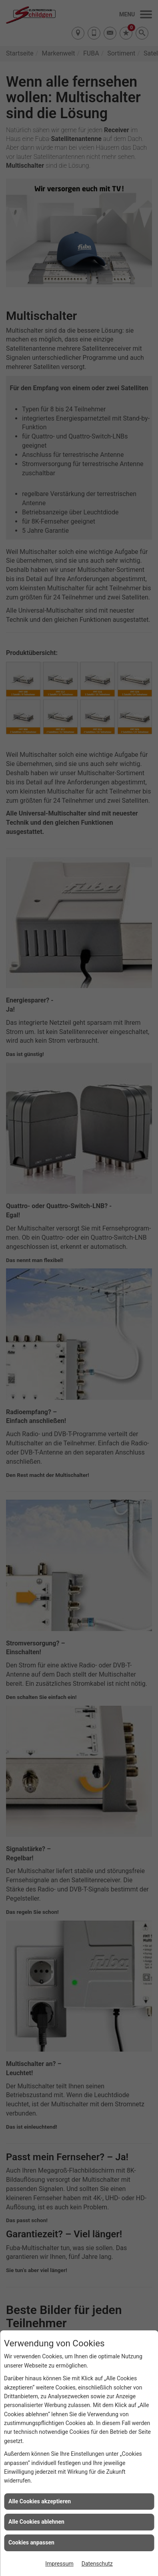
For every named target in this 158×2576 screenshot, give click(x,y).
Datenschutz (97, 2563)
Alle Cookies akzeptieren (39, 2501)
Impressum (59, 2563)
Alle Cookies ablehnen (36, 2521)
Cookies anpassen (31, 2542)
